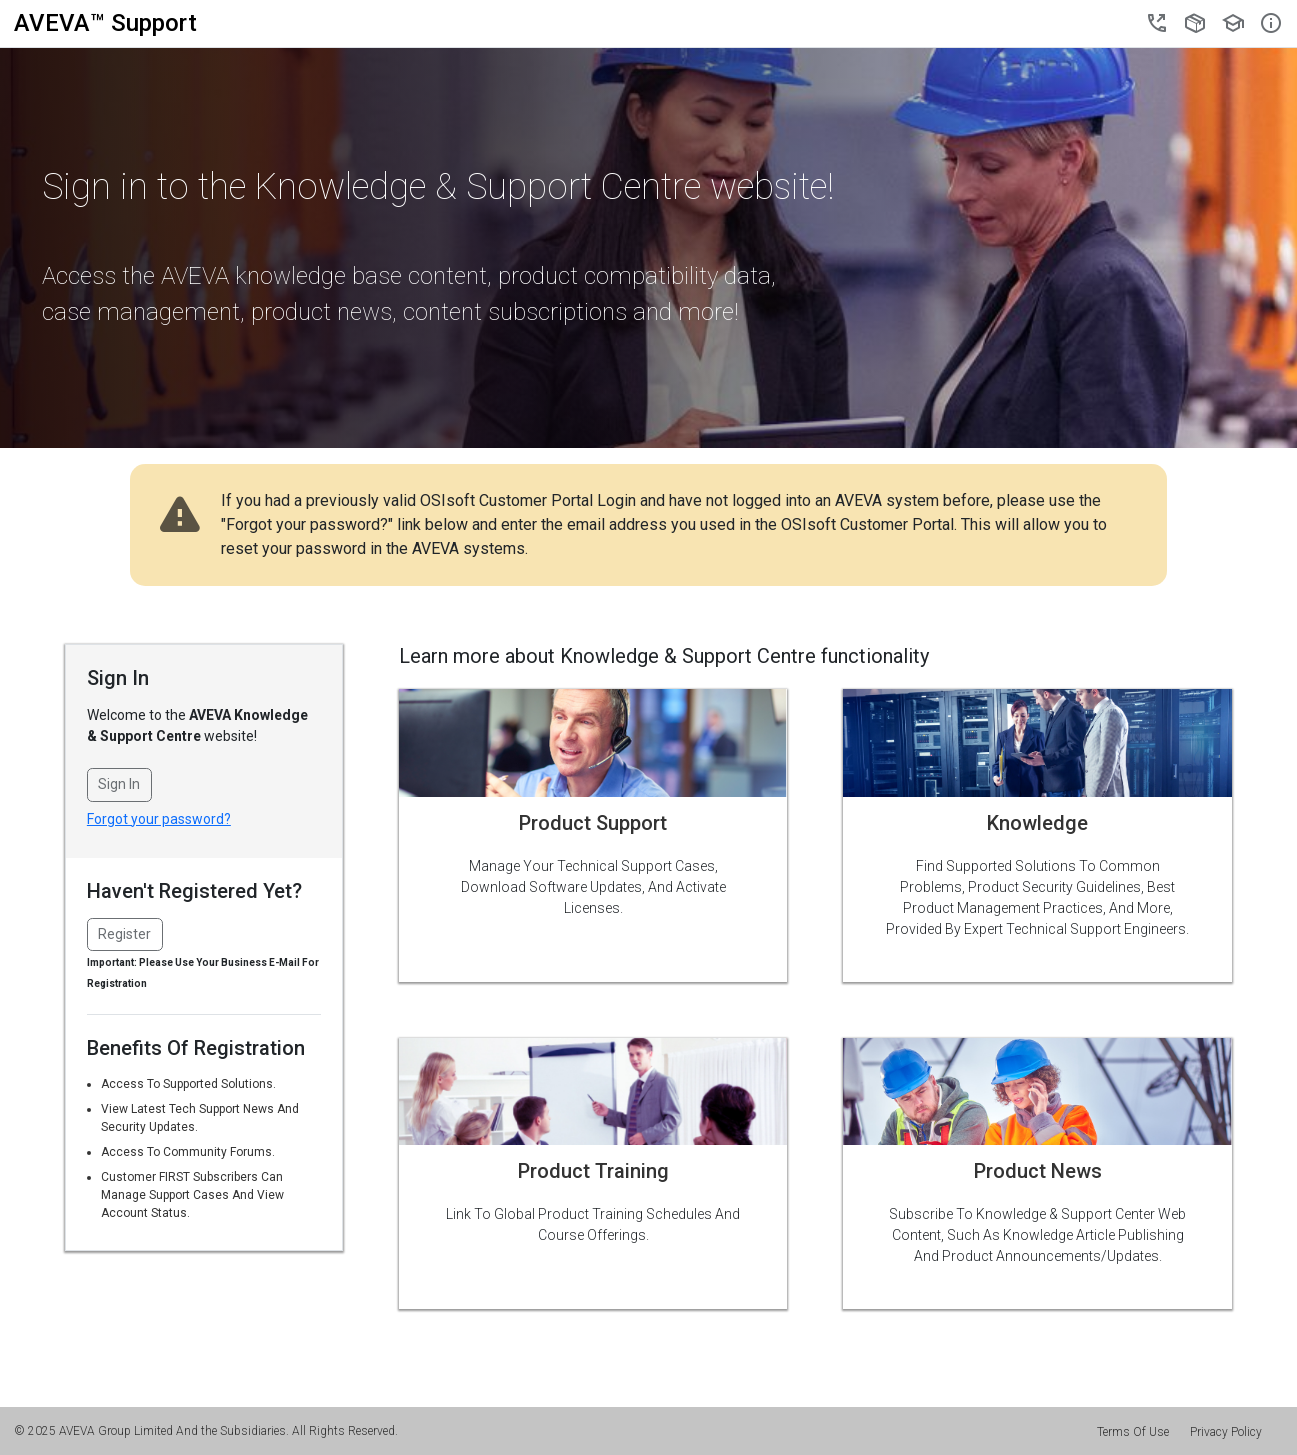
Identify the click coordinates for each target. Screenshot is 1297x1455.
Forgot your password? (159, 819)
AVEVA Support (105, 23)
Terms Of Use (1133, 1432)
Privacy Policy (1226, 1432)
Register (124, 934)
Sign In (119, 784)
